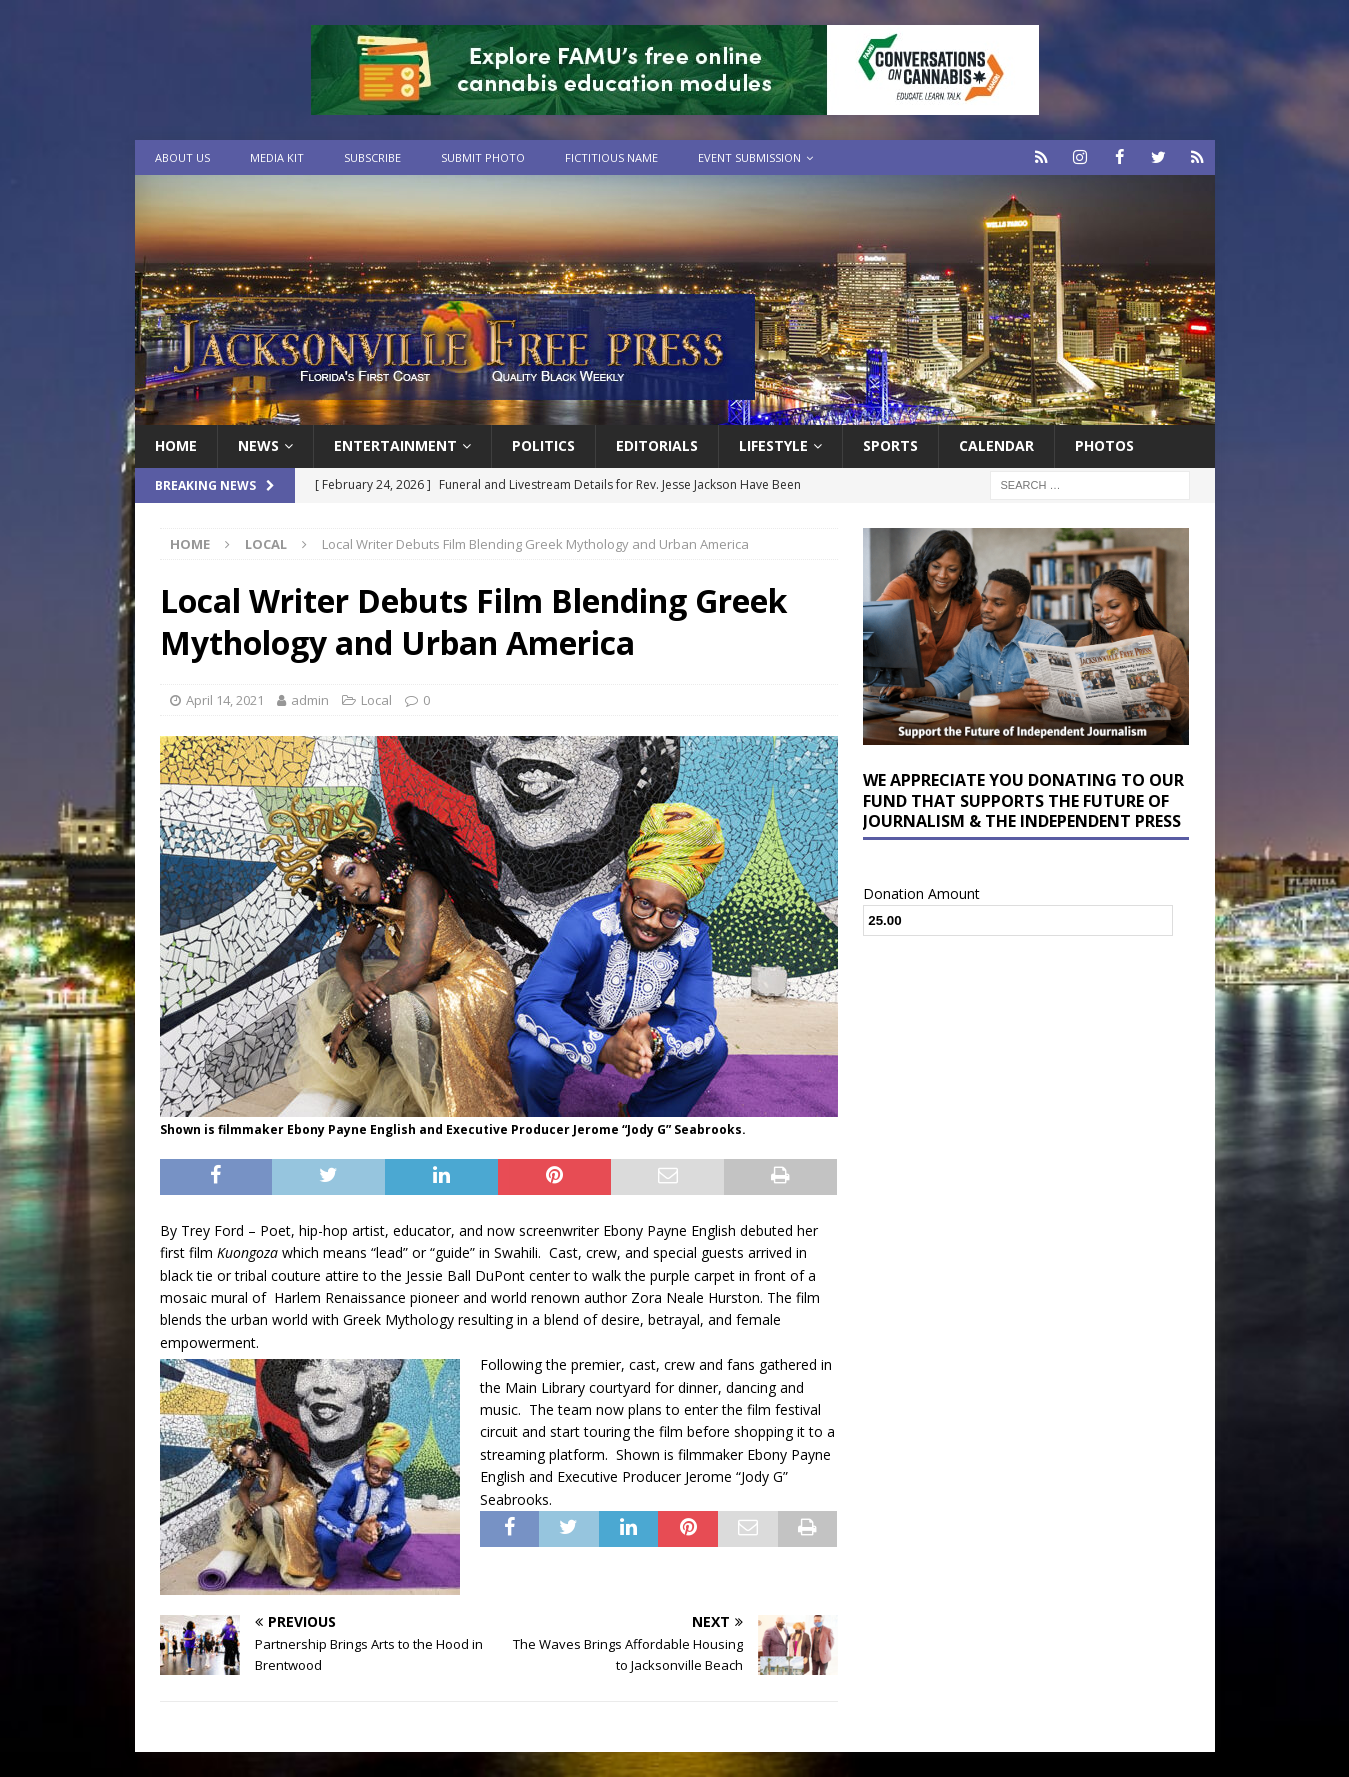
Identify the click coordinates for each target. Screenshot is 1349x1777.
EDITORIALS (657, 445)
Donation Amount (921, 892)
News (258, 445)
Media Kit (277, 157)
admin (310, 699)
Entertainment (395, 445)
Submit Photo (483, 157)
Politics (543, 445)
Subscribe (372, 157)
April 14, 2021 (225, 699)
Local (376, 699)
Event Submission (749, 157)
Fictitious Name (611, 157)
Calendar (996, 445)
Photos (1104, 445)
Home (176, 445)
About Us (182, 157)
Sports (890, 445)
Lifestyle (773, 445)
